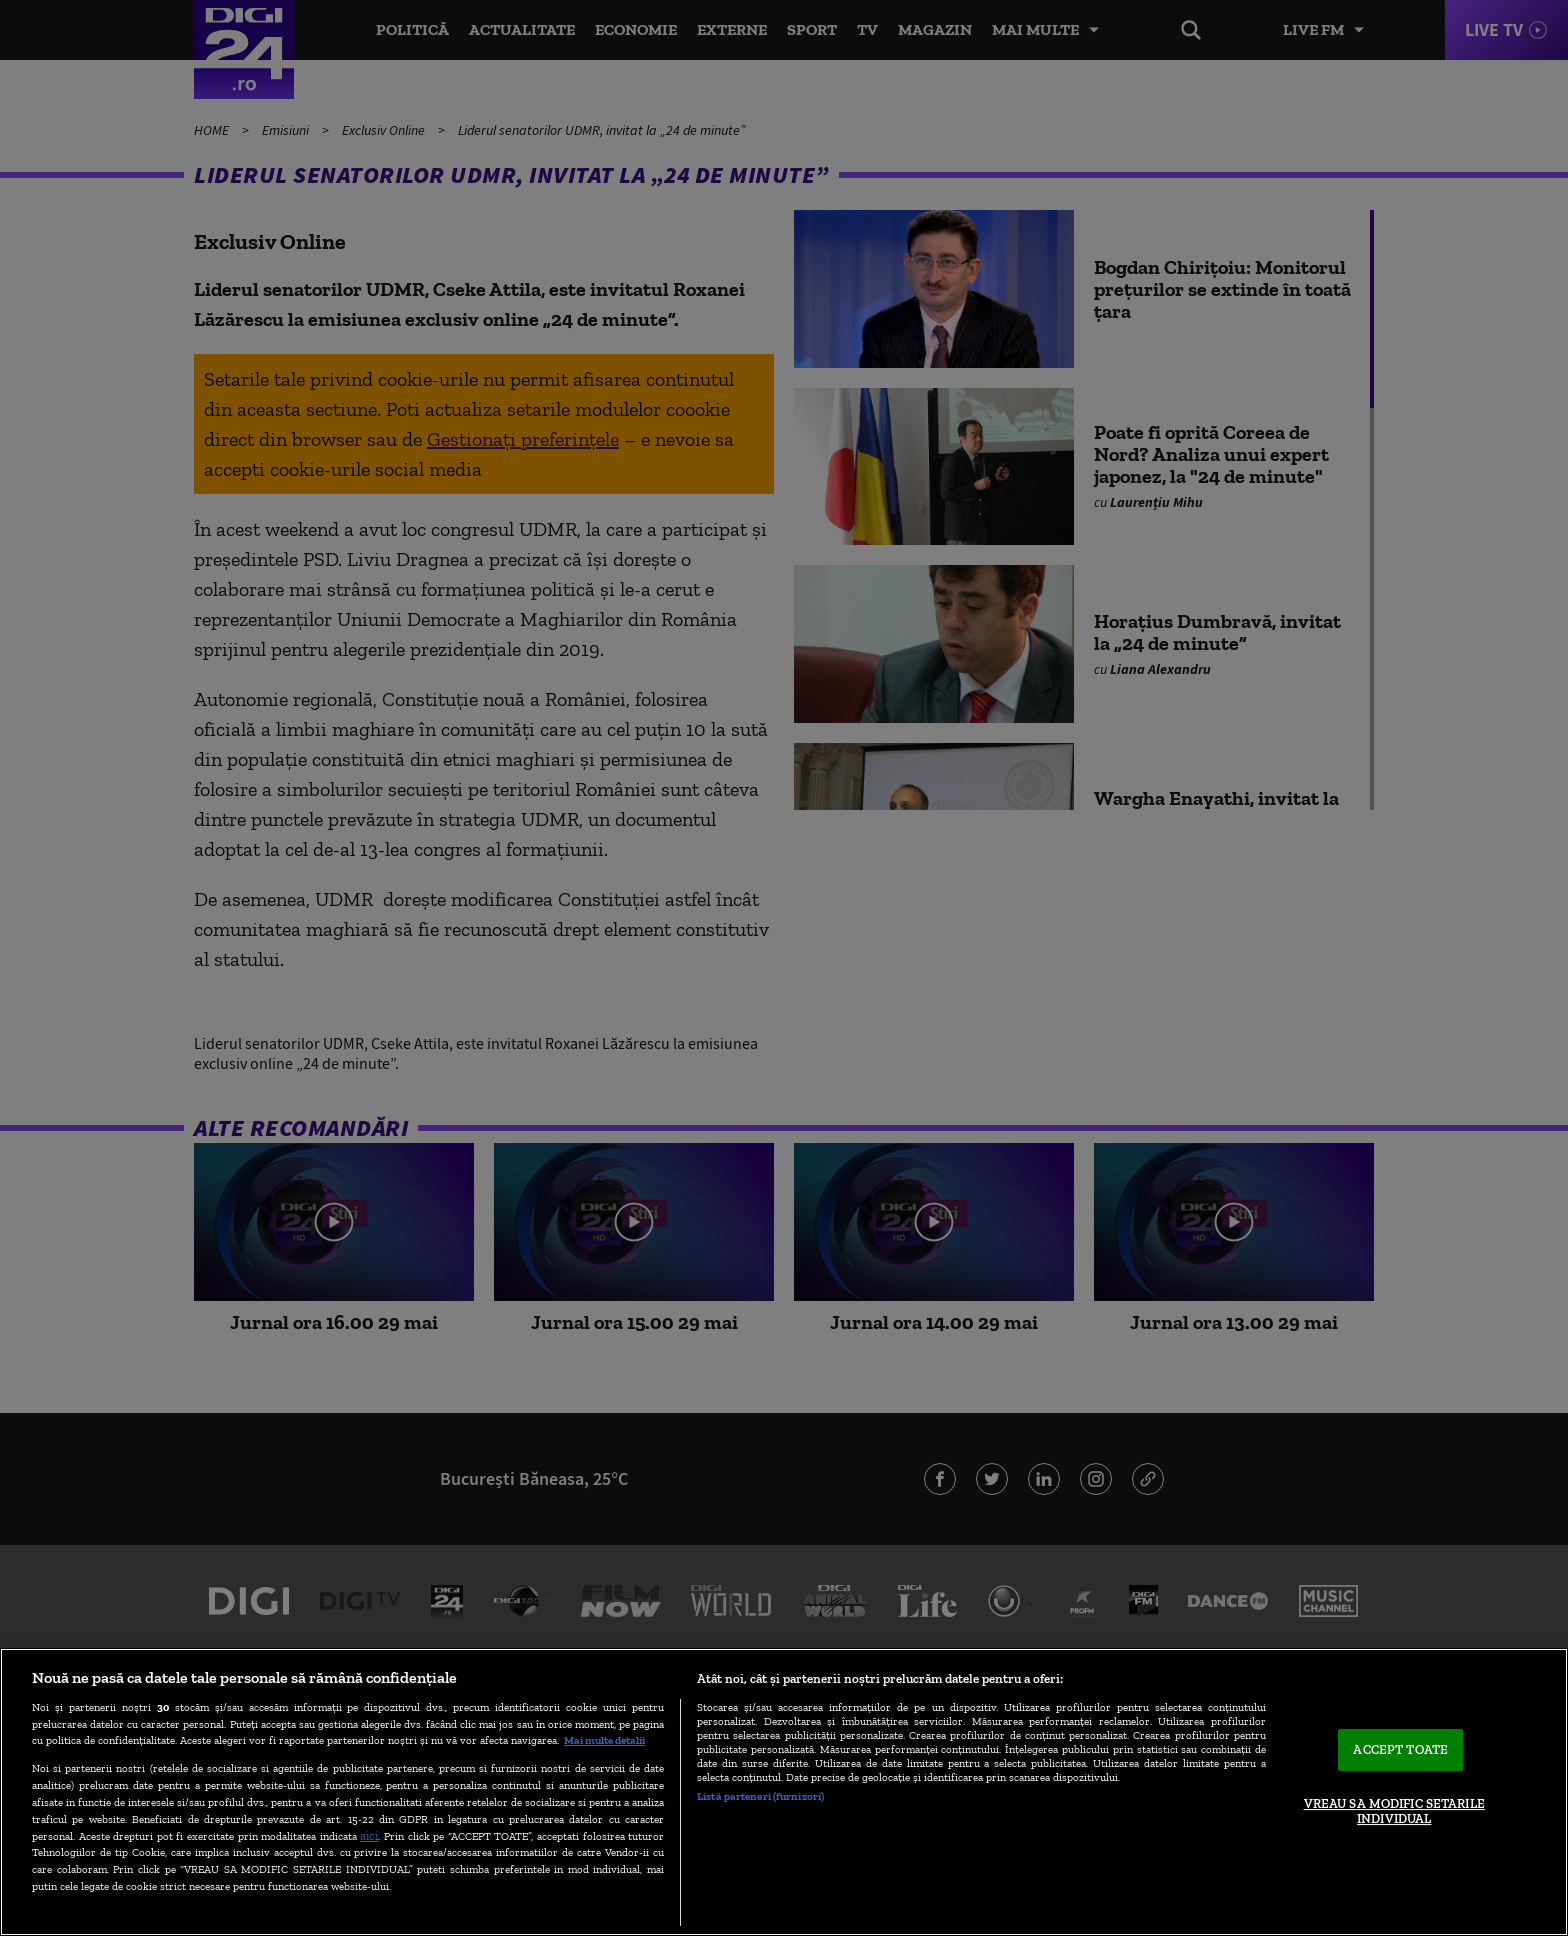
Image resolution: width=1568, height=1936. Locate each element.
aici (369, 1835)
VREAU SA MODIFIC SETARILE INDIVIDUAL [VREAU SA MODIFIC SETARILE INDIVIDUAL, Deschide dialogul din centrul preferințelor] (1394, 1811)
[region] (784, 1792)
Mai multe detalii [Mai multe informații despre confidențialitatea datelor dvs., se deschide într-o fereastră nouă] (604, 1740)
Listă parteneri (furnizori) (760, 1796)
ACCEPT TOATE (1400, 1749)
